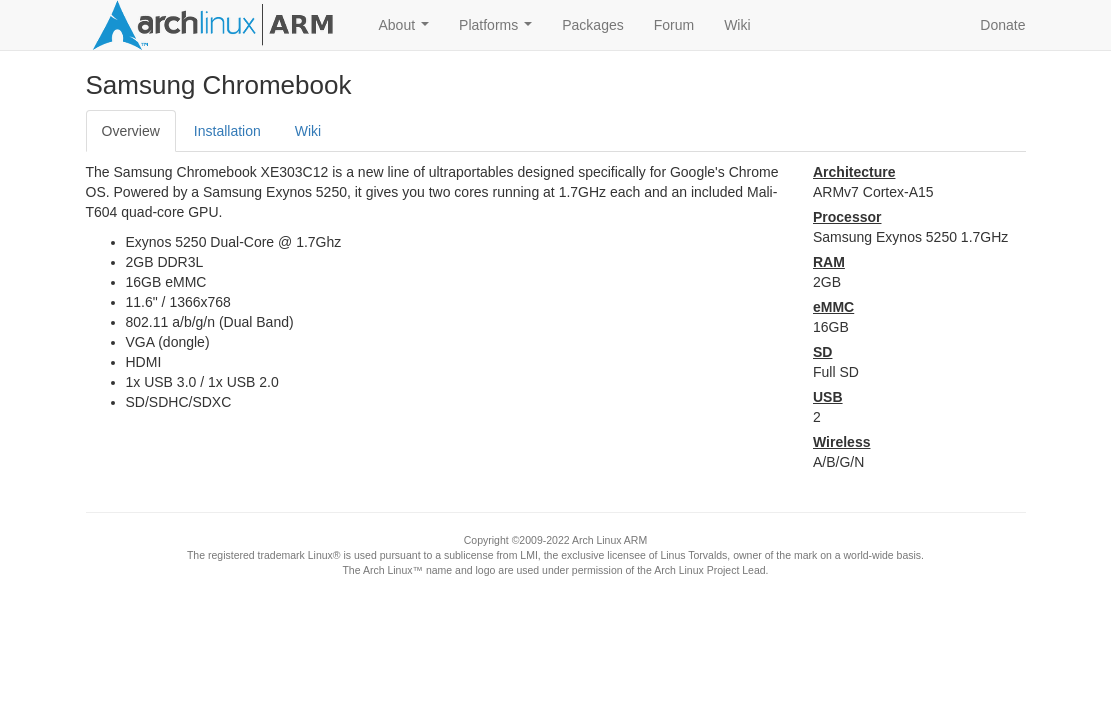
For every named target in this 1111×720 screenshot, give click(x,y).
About (408, 30)
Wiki (737, 25)
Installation (227, 131)
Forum (674, 25)
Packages (592, 25)
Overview (131, 131)
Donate (1002, 25)
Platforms (499, 30)
